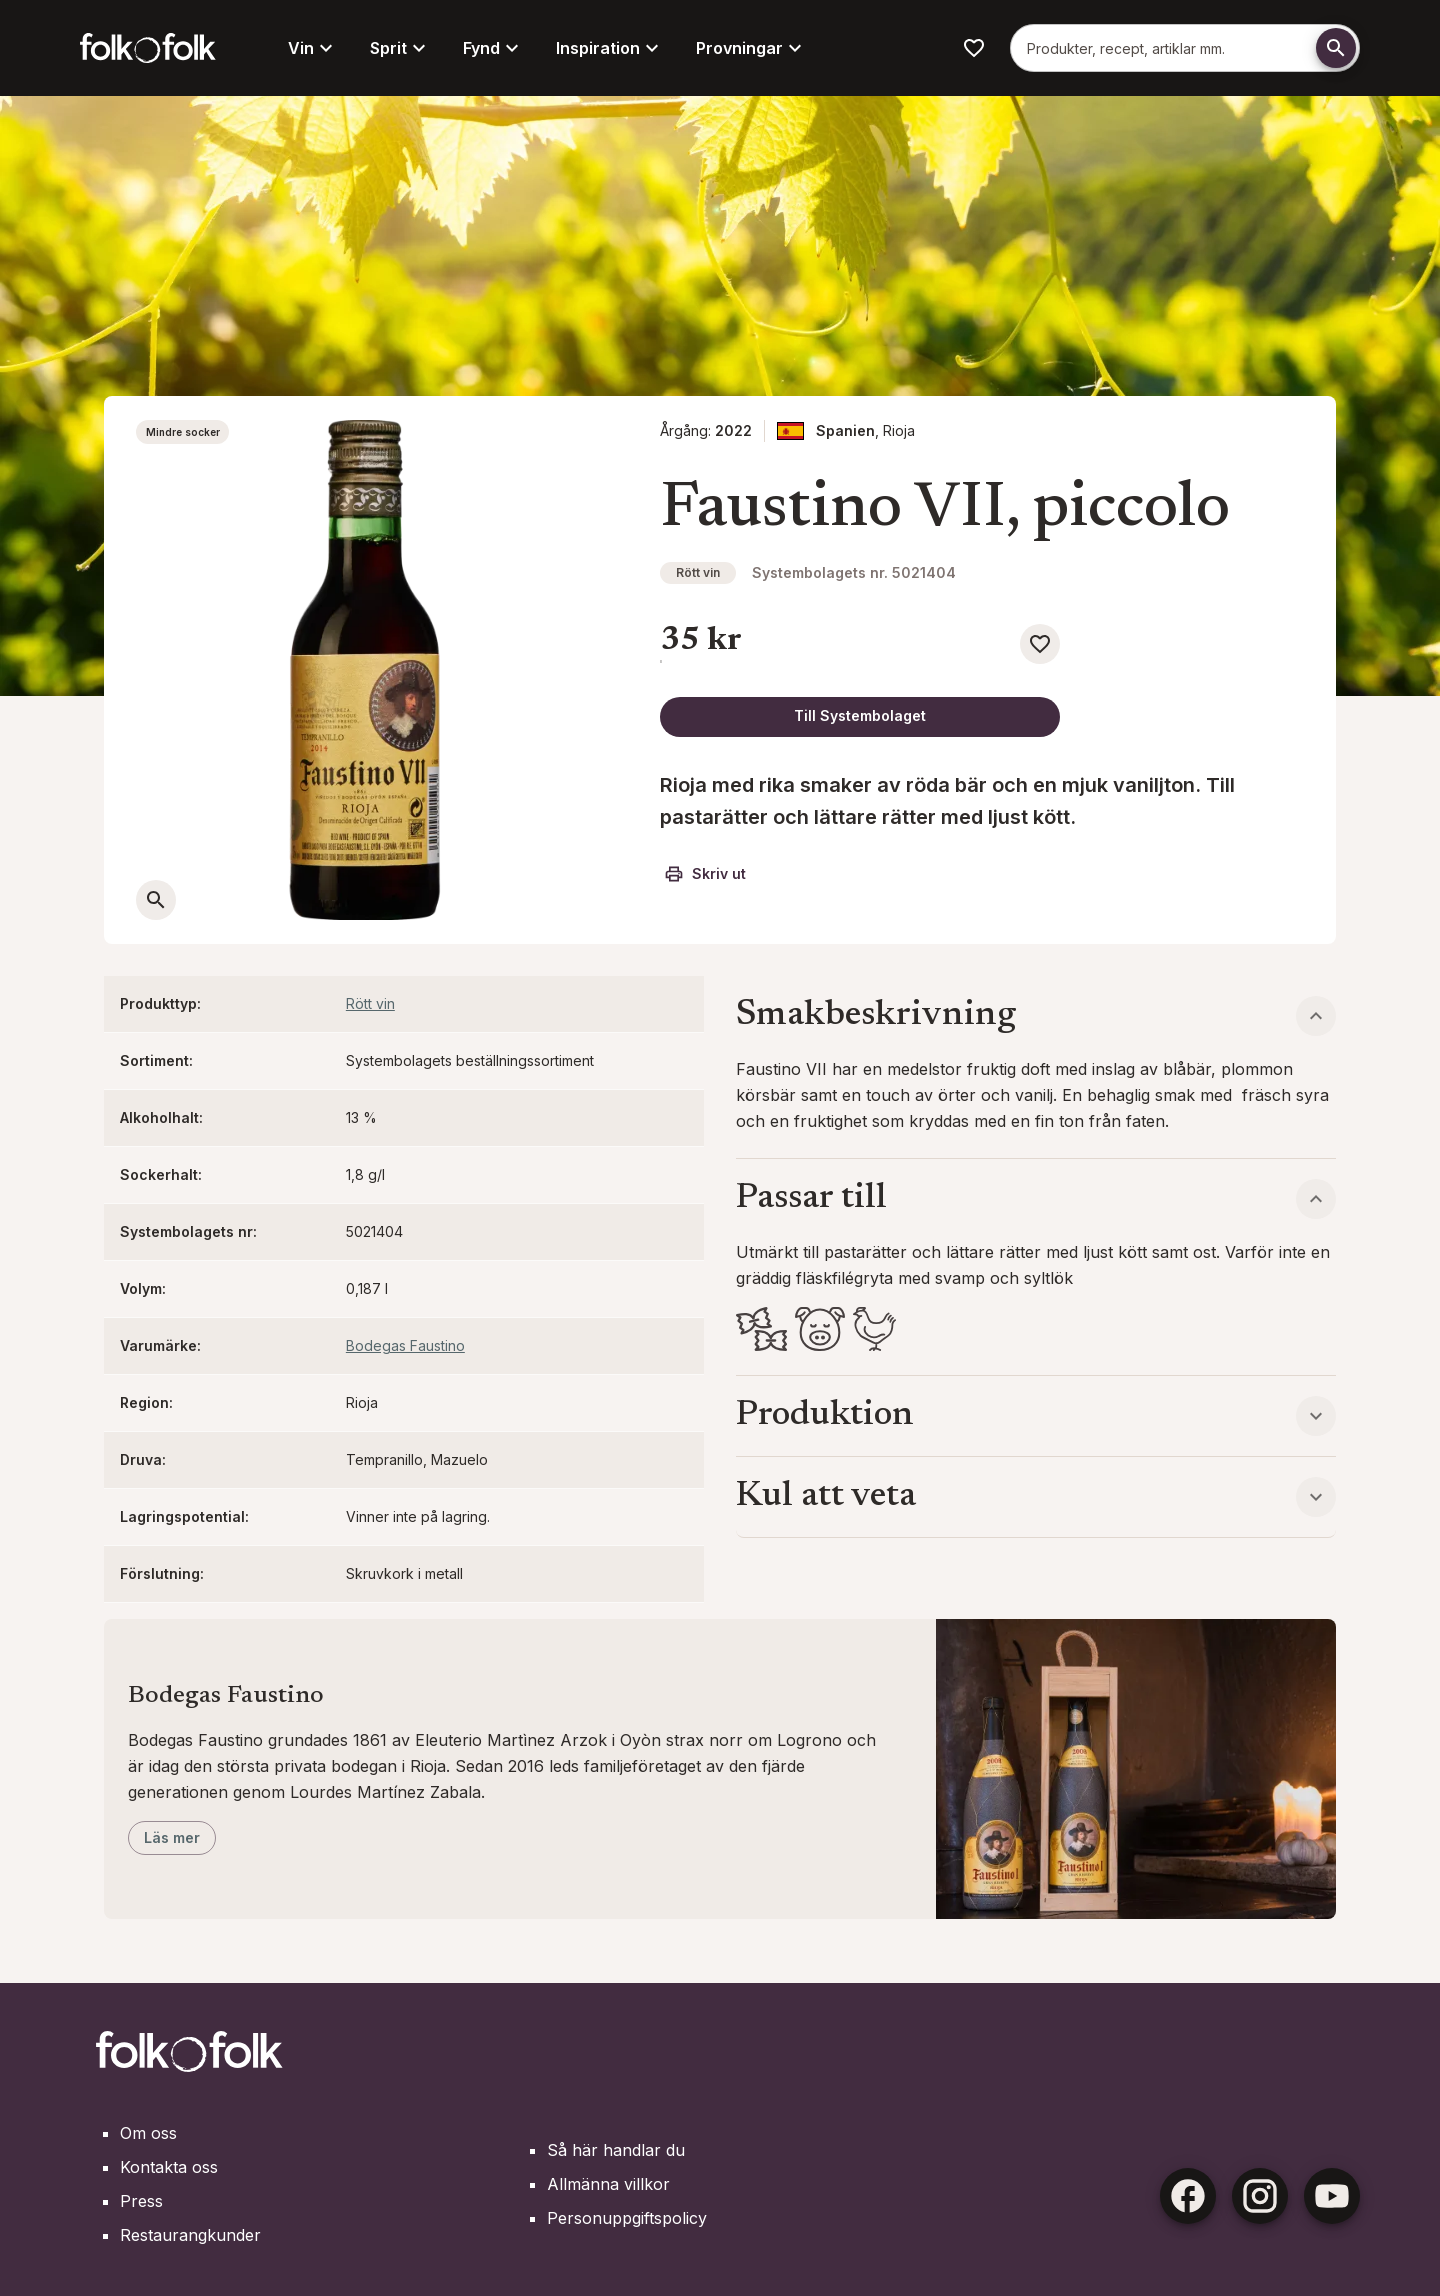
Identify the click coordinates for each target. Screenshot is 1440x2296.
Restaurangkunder (190, 2235)
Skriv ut (705, 874)
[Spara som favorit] (1040, 644)
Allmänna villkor (608, 2184)
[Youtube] (1332, 2196)
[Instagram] (1260, 2196)
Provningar (751, 48)
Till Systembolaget (860, 715)
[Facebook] (1188, 2196)
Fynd (493, 48)
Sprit (400, 48)
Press (141, 2201)
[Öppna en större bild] (156, 900)
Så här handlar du (616, 2150)
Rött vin (698, 572)
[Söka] (1336, 48)
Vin (313, 48)
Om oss (148, 2133)
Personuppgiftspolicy (627, 2218)
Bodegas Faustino (405, 1345)
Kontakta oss (169, 2167)
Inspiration (610, 48)
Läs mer (172, 1837)
